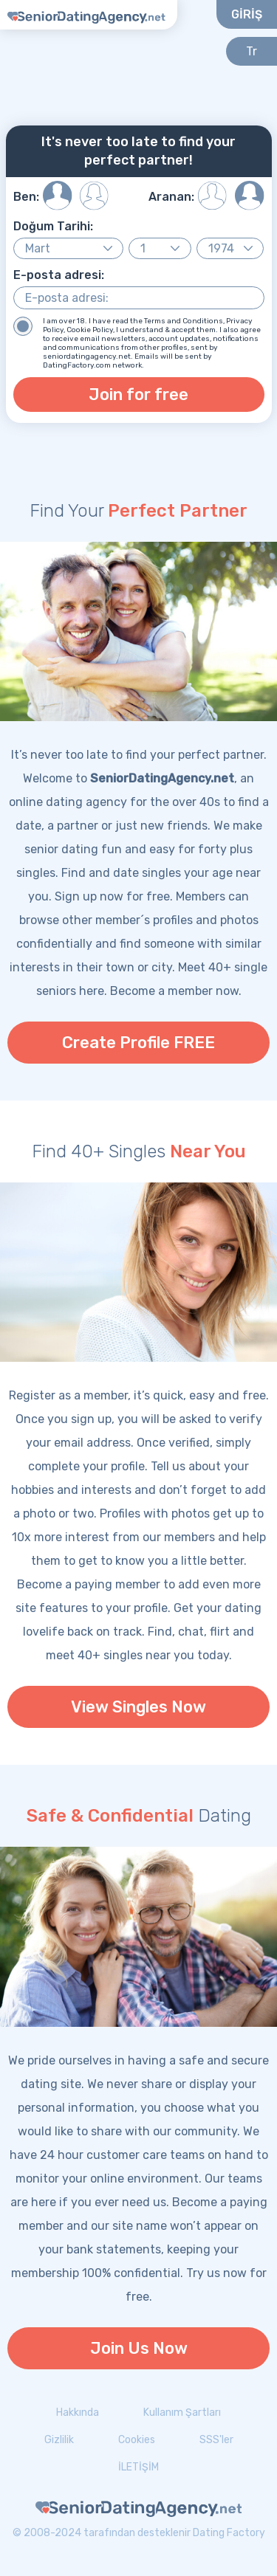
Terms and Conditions (183, 321)
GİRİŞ (246, 14)
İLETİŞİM (138, 2467)
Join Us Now (139, 2348)
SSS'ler (216, 2440)
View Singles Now (138, 1707)
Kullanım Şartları (182, 2412)
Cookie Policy (89, 330)
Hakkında (77, 2412)
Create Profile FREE (138, 1043)
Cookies (136, 2440)
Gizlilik (59, 2440)
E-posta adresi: (58, 275)
